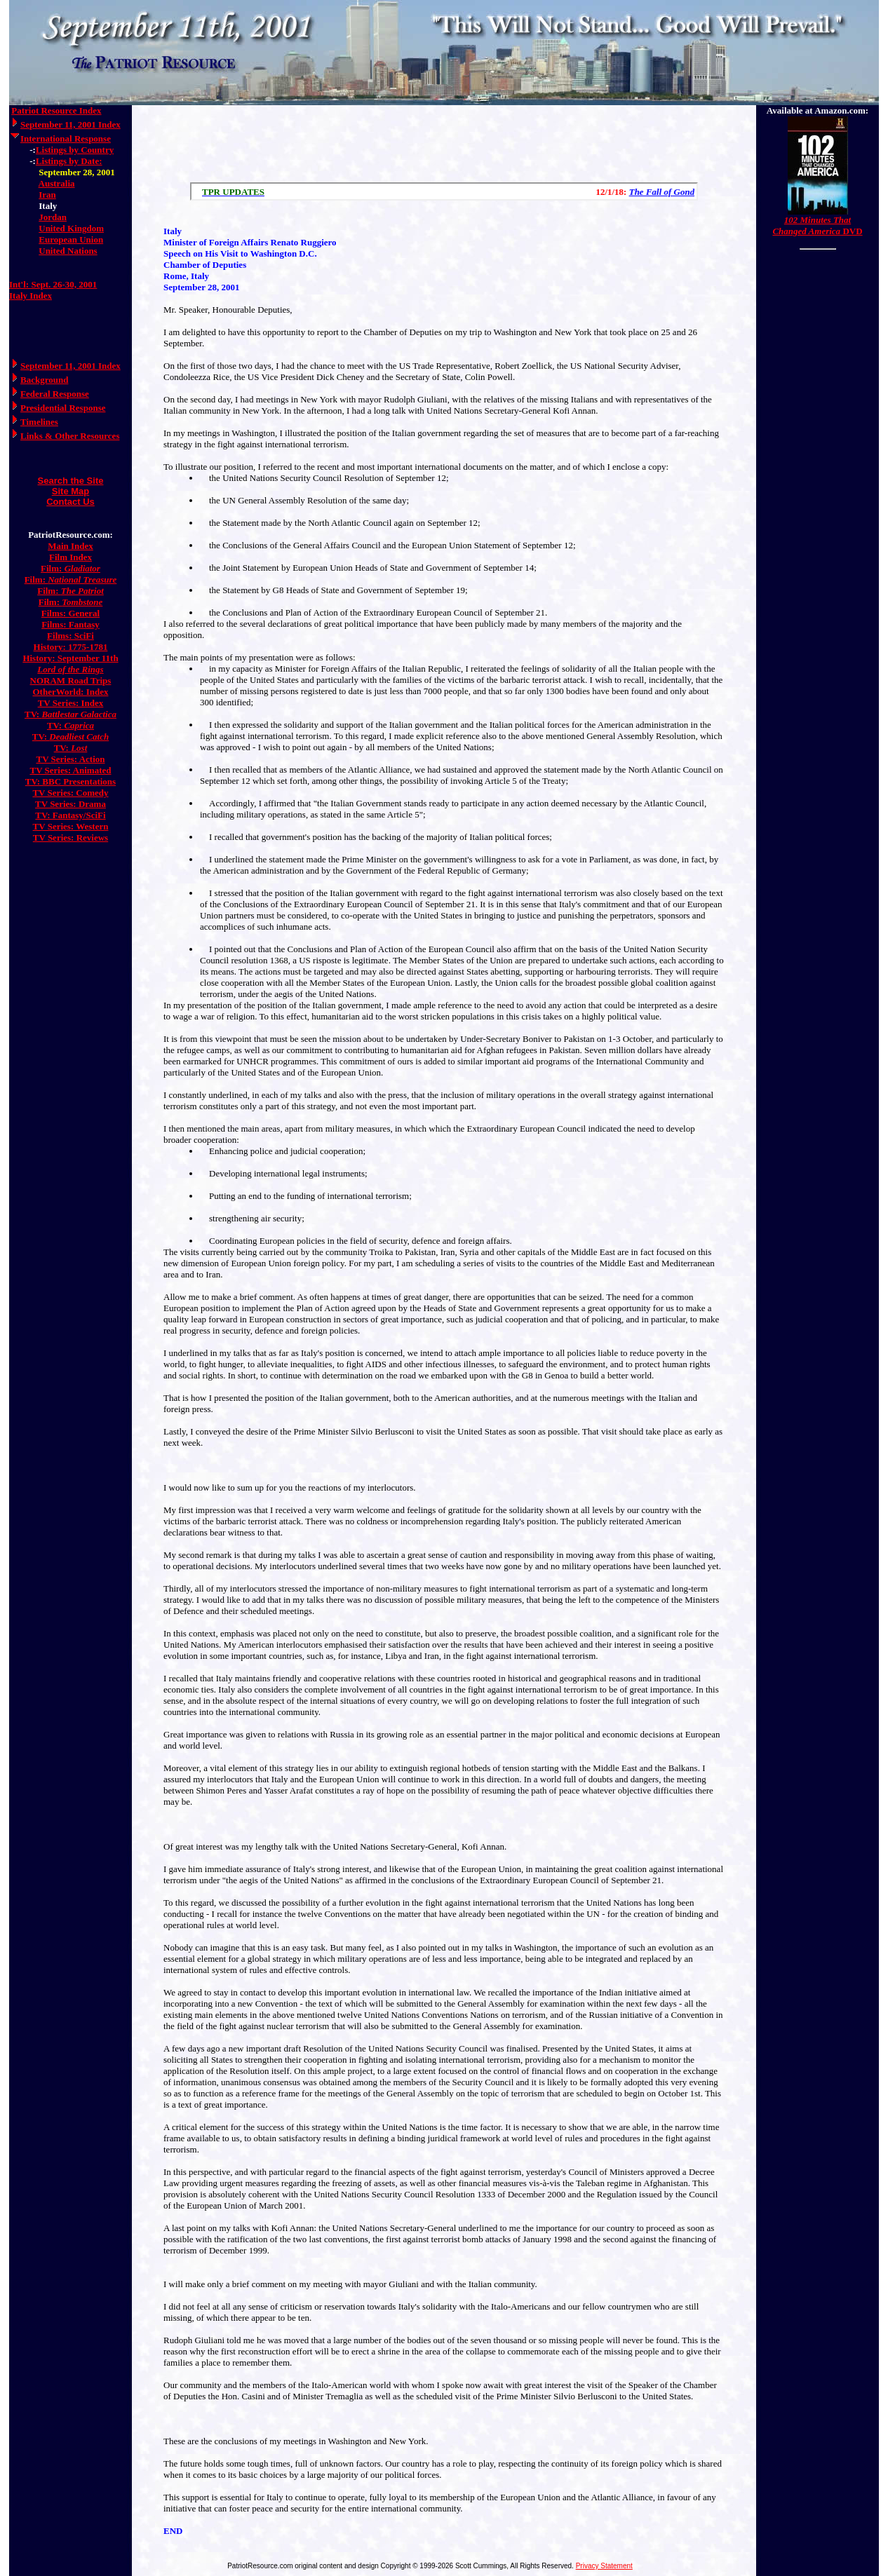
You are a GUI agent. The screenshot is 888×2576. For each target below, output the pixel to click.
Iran (47, 194)
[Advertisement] (444, 140)
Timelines (39, 421)
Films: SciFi (70, 635)
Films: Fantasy (70, 624)
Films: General (70, 613)
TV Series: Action (70, 759)
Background (44, 379)
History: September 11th (70, 658)
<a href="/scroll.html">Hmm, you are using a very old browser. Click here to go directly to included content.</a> (444, 191)
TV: (70, 714)
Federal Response (54, 393)
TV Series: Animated (70, 770)
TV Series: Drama (70, 804)
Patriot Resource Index (56, 110)
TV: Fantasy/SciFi (70, 815)
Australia (57, 183)
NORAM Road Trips (71, 680)
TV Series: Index (71, 703)
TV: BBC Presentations (70, 781)
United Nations (68, 250)
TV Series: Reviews (70, 837)
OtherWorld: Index (71, 691)
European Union (71, 239)
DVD (817, 225)
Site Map (70, 491)
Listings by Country (75, 149)
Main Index (70, 546)
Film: (70, 568)
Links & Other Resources (69, 436)
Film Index (70, 557)
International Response (65, 138)
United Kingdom (71, 228)
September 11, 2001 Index (70, 124)
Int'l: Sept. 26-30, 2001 (53, 284)
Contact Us (70, 501)
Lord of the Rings (70, 669)
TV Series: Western (71, 826)
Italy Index (30, 295)
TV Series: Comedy (70, 792)
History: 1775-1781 (71, 647)
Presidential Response (62, 407)
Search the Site (71, 480)
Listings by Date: (69, 161)
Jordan (53, 217)
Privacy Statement (604, 2566)
